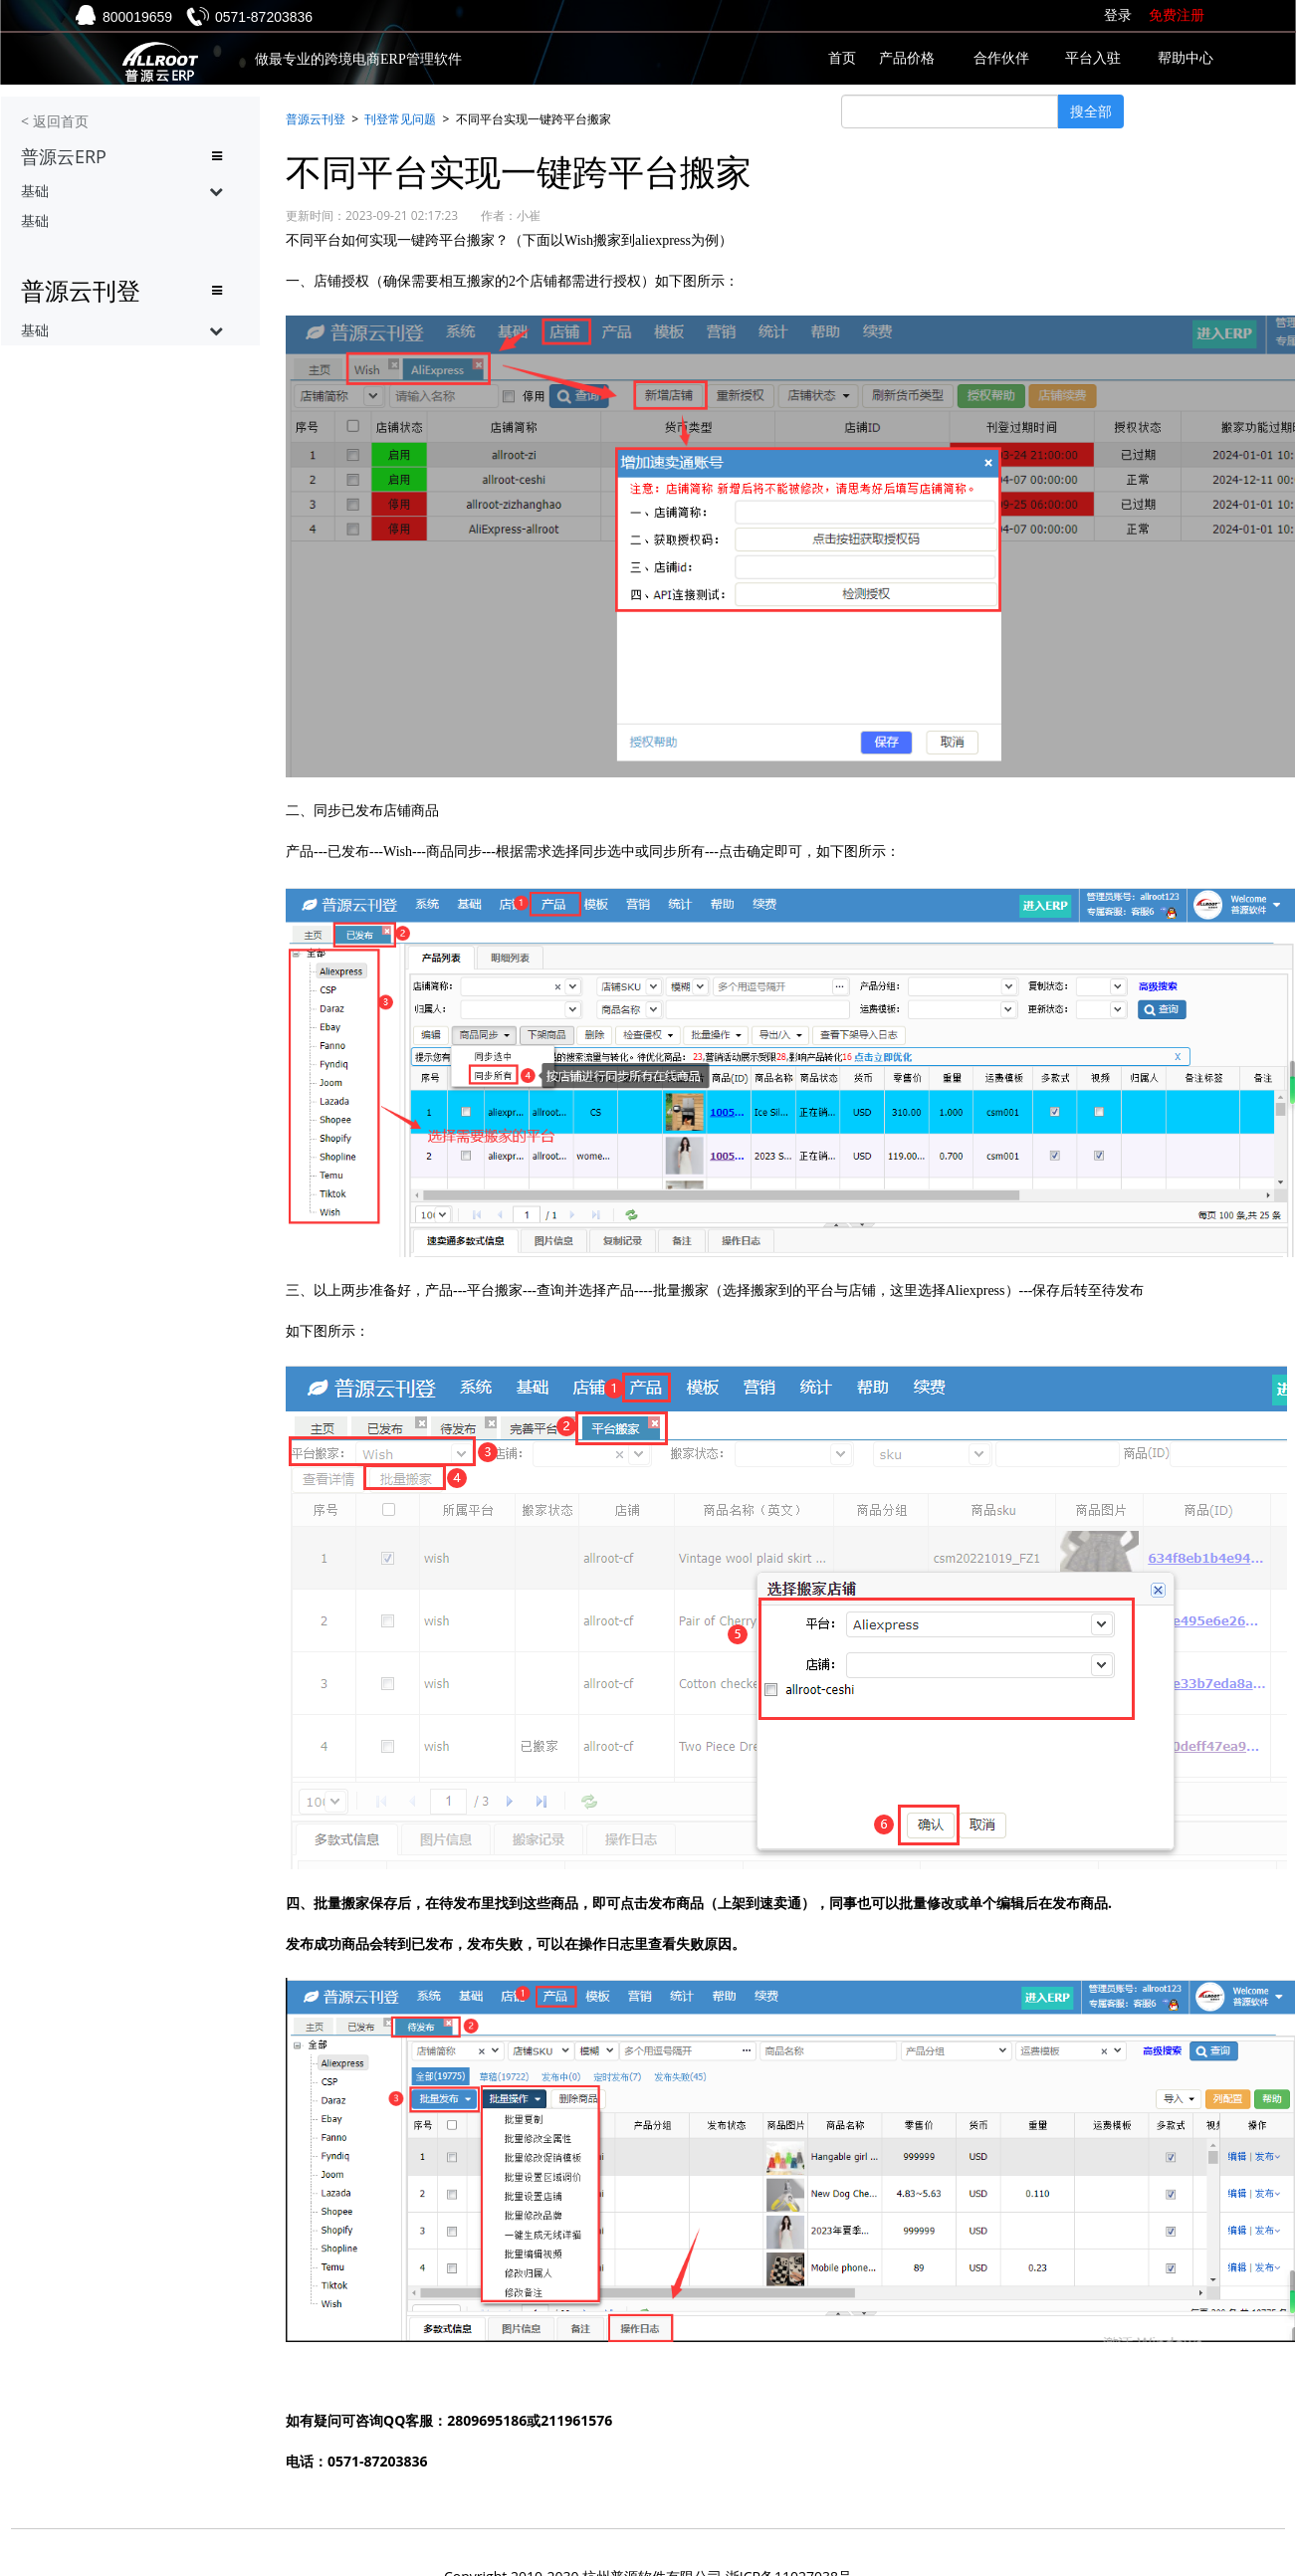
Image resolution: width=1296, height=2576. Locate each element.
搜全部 (1091, 111)
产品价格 (907, 58)
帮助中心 (1185, 58)
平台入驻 (1093, 58)
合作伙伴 (1001, 58)
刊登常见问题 (400, 118)
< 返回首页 (55, 120)
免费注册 (1176, 15)
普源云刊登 (315, 118)
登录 (1118, 15)
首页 (842, 58)
